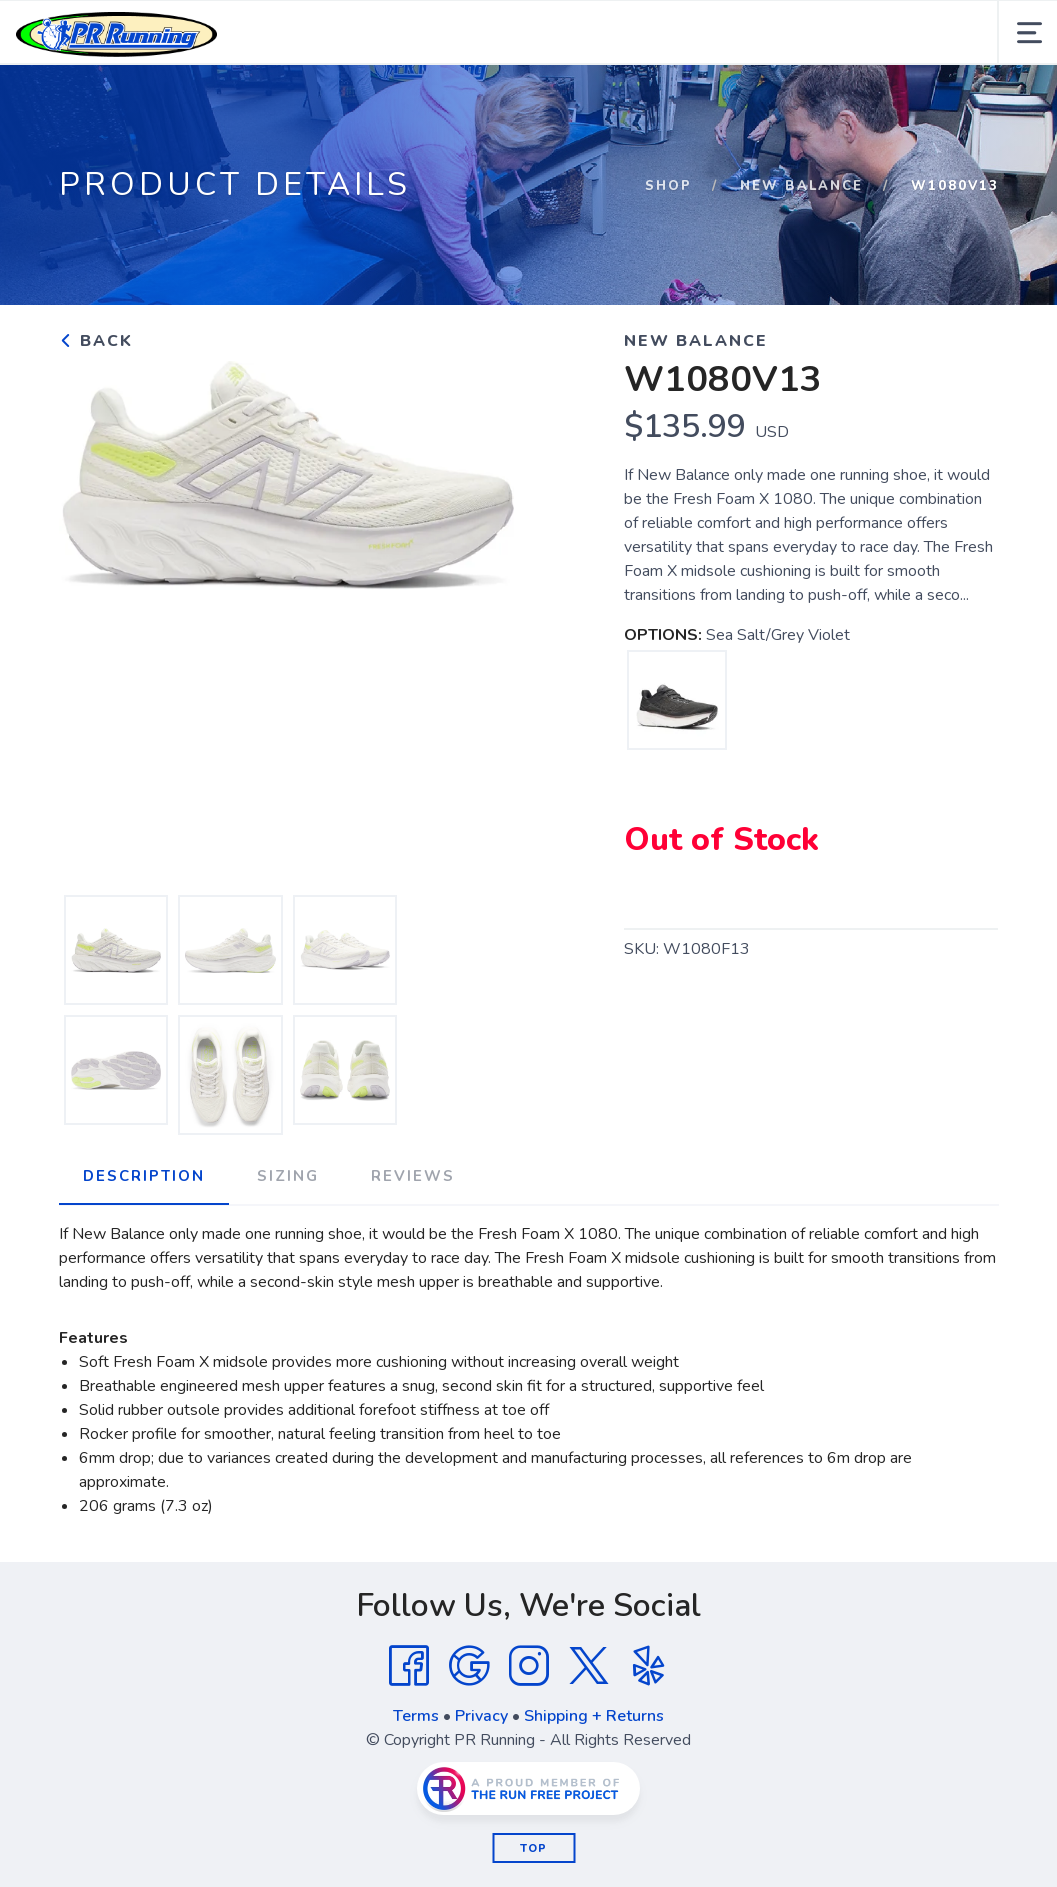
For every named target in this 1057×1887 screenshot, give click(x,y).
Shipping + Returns (594, 1716)
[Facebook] (409, 1666)
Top (533, 1848)
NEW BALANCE (801, 186)
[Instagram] (529, 1666)
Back (96, 341)
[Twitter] (589, 1666)
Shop (668, 186)
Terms (416, 1716)
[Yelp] (649, 1666)
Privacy (481, 1716)
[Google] (469, 1666)
